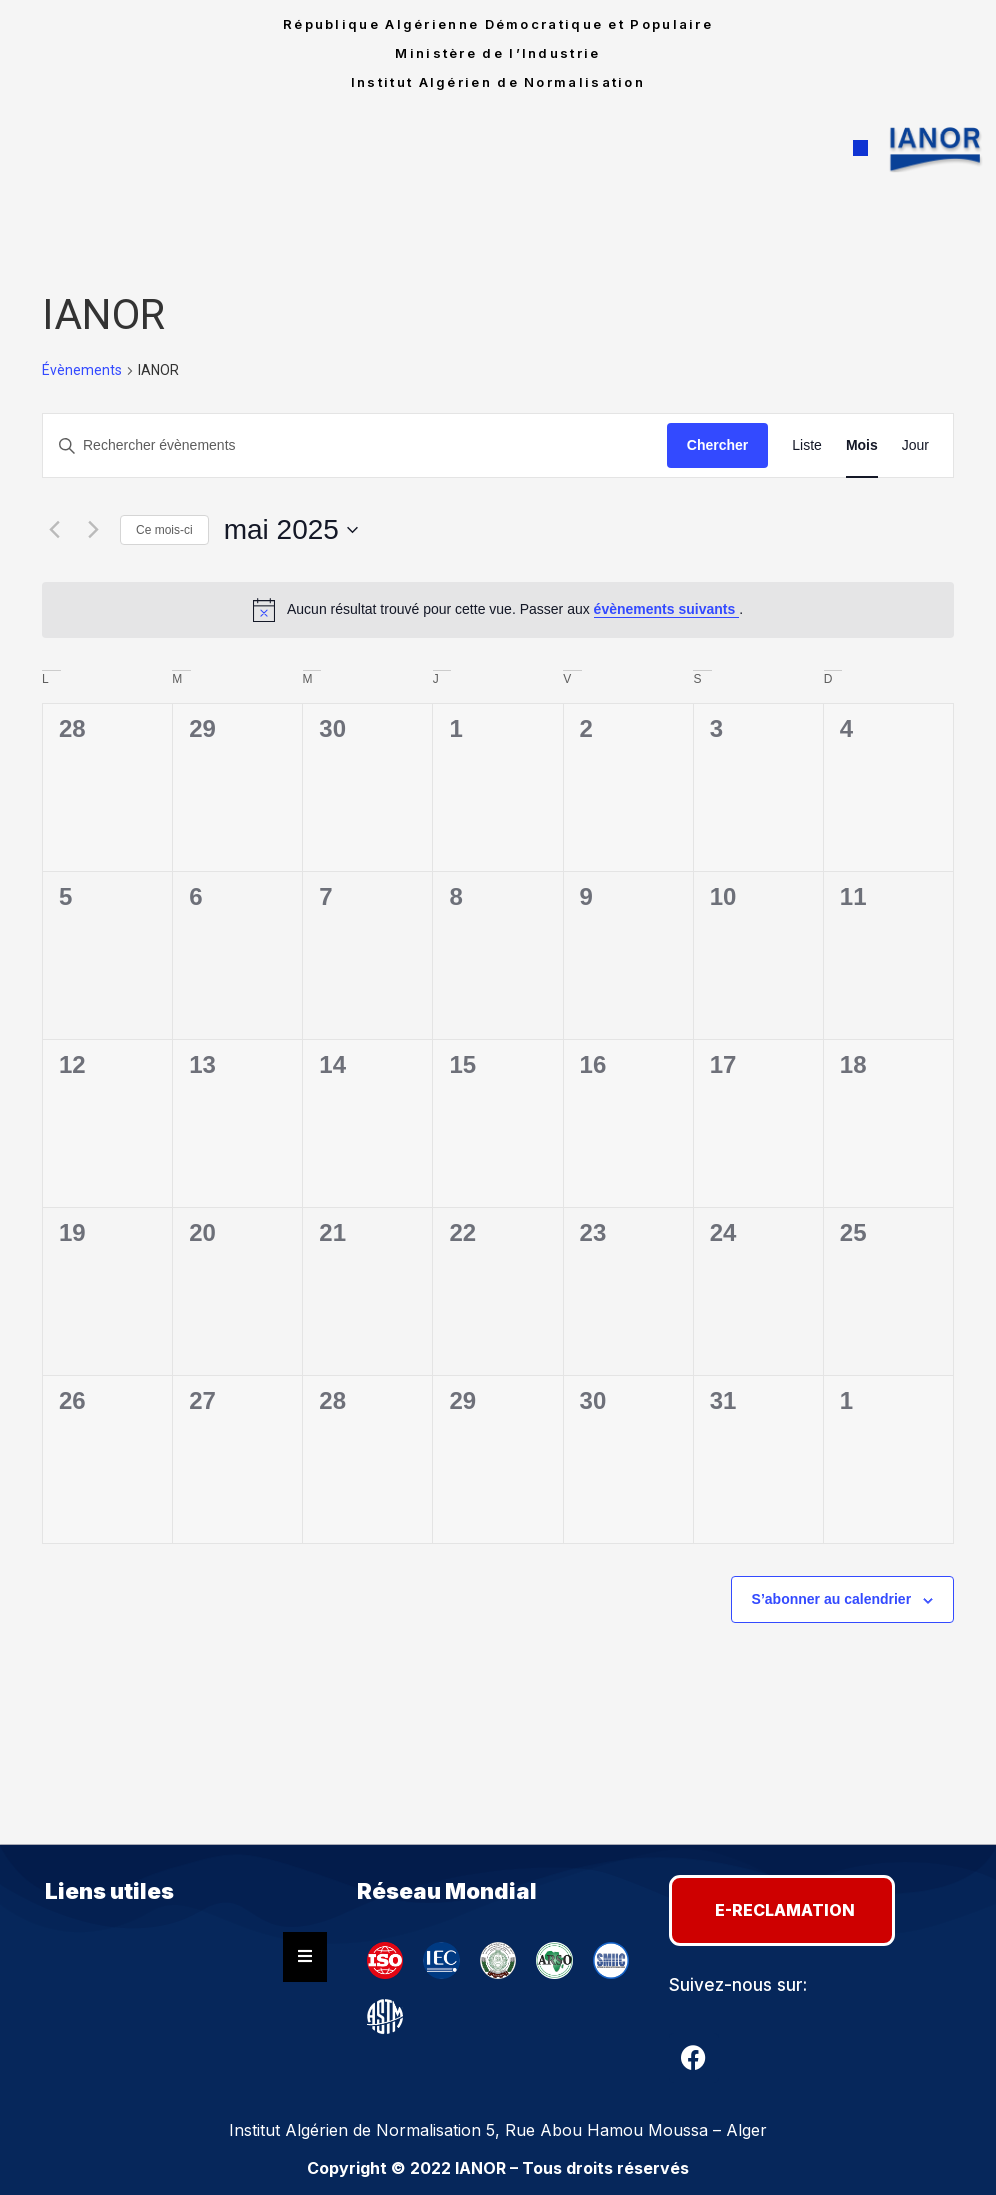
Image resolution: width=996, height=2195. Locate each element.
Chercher (717, 445)
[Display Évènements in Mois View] (862, 445)
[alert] (498, 610)
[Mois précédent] (54, 530)
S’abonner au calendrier (832, 1599)
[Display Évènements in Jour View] (915, 445)
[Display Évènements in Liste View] (807, 445)
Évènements (82, 370)
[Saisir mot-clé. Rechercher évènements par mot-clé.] (355, 445)
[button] (860, 149)
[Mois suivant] (93, 530)
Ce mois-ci (164, 530)
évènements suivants (667, 609)
